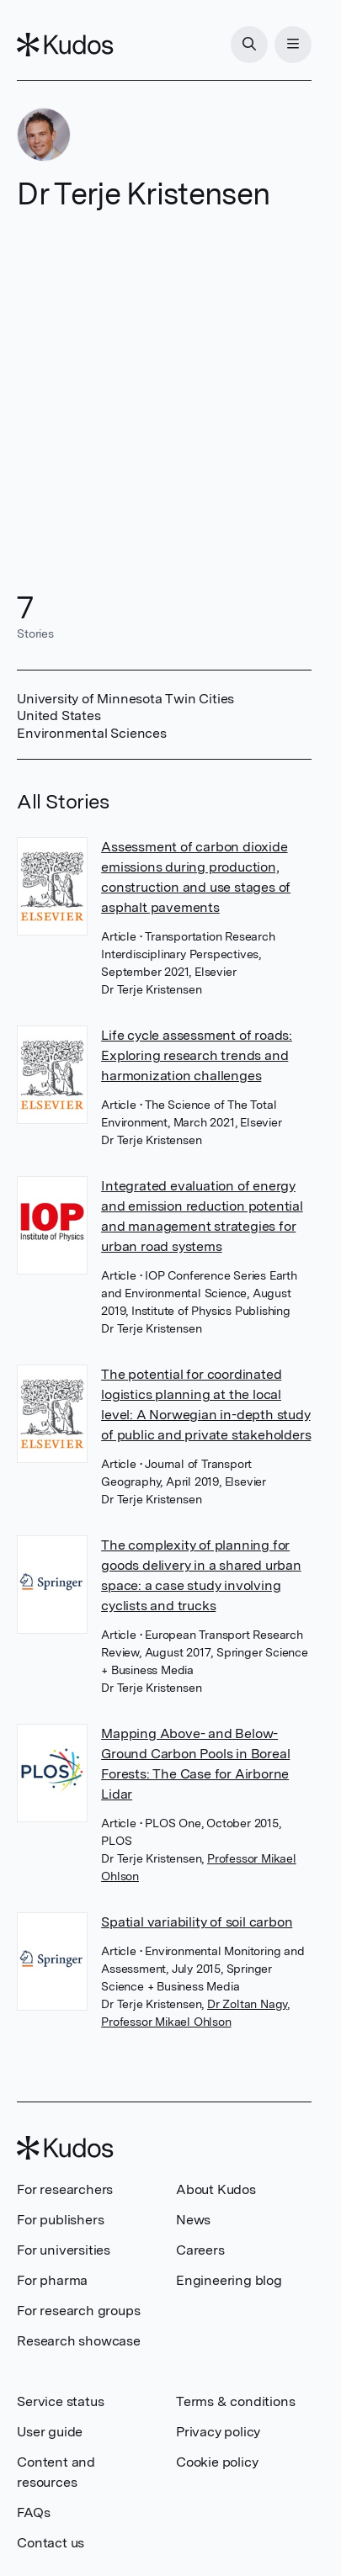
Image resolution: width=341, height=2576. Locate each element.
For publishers (60, 2220)
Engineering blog (229, 2280)
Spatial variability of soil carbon (196, 1922)
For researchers (65, 2189)
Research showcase (79, 2341)
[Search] (249, 44)
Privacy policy (218, 2432)
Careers (200, 2250)
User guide (50, 2432)
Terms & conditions (235, 2401)
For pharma (52, 2280)
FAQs (33, 2512)
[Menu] (293, 44)
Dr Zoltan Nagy (247, 2004)
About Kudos (216, 2189)
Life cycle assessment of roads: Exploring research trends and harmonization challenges (196, 1055)
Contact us (50, 2543)
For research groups (78, 2311)
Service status (60, 2401)
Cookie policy (217, 2462)
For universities (63, 2250)
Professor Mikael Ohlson (166, 2021)
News (193, 2220)
